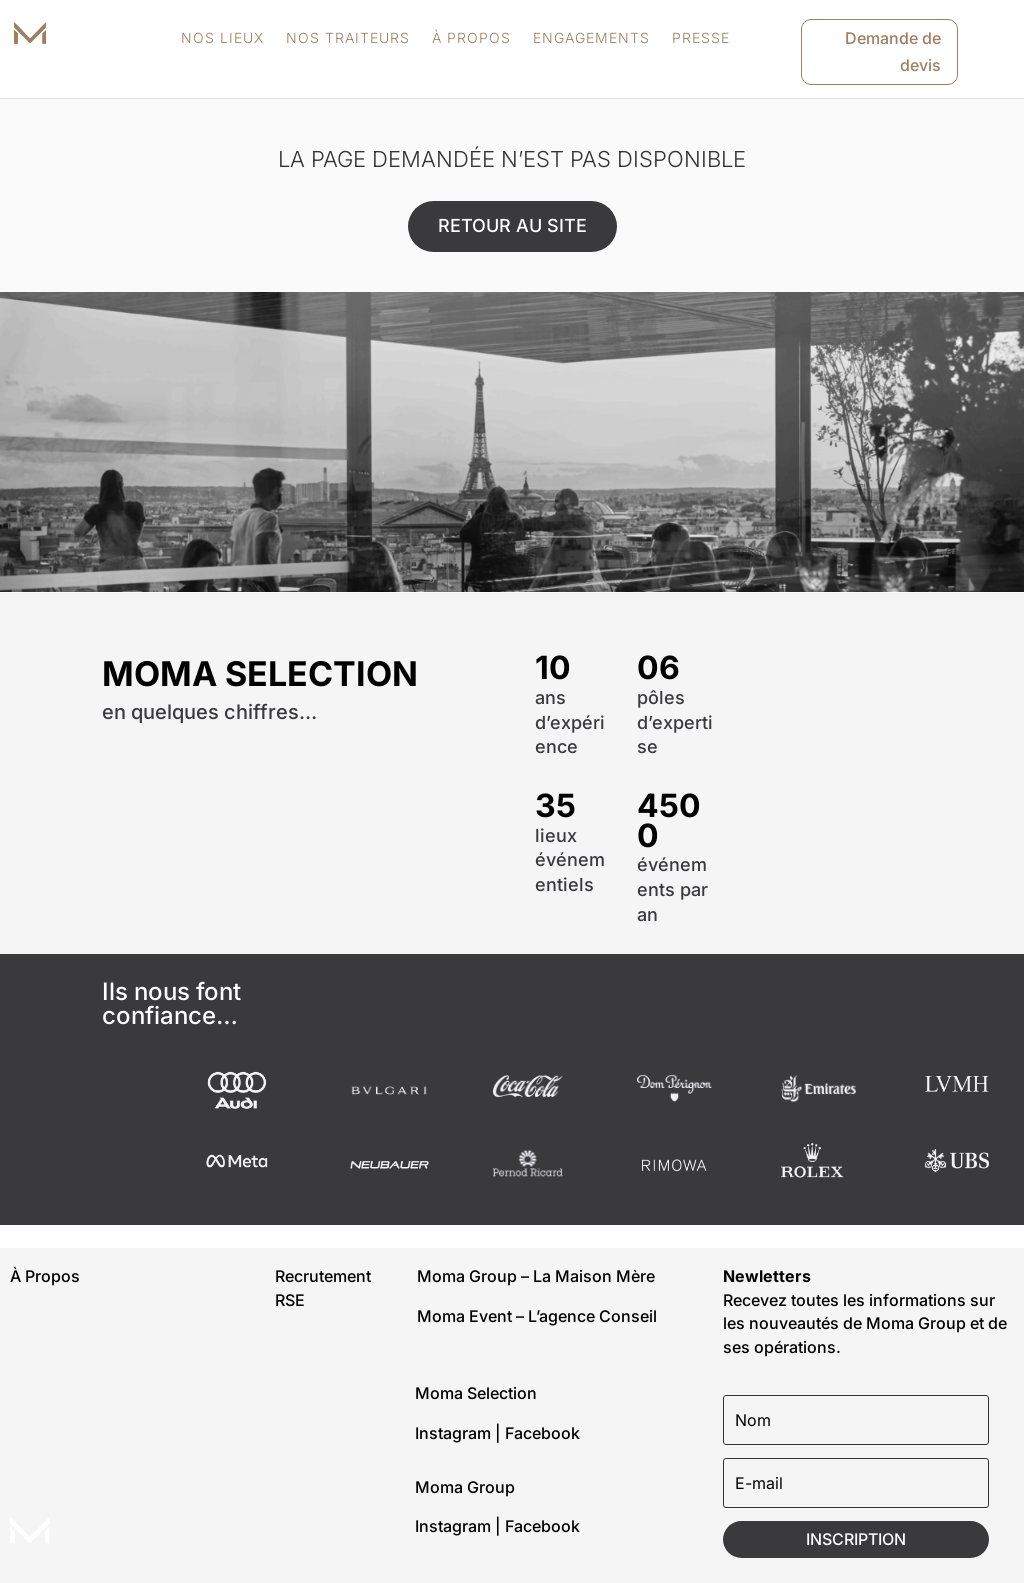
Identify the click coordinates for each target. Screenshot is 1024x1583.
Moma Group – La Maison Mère (540, 1276)
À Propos (45, 1276)
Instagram (453, 1526)
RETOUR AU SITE (512, 225)
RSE (290, 1300)
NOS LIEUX (222, 37)
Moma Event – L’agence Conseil (537, 1316)
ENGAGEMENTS (591, 37)
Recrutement (323, 1276)
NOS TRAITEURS (348, 37)
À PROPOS (471, 37)
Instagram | (460, 1433)
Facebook (544, 1433)
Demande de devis (893, 51)
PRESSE (701, 37)
